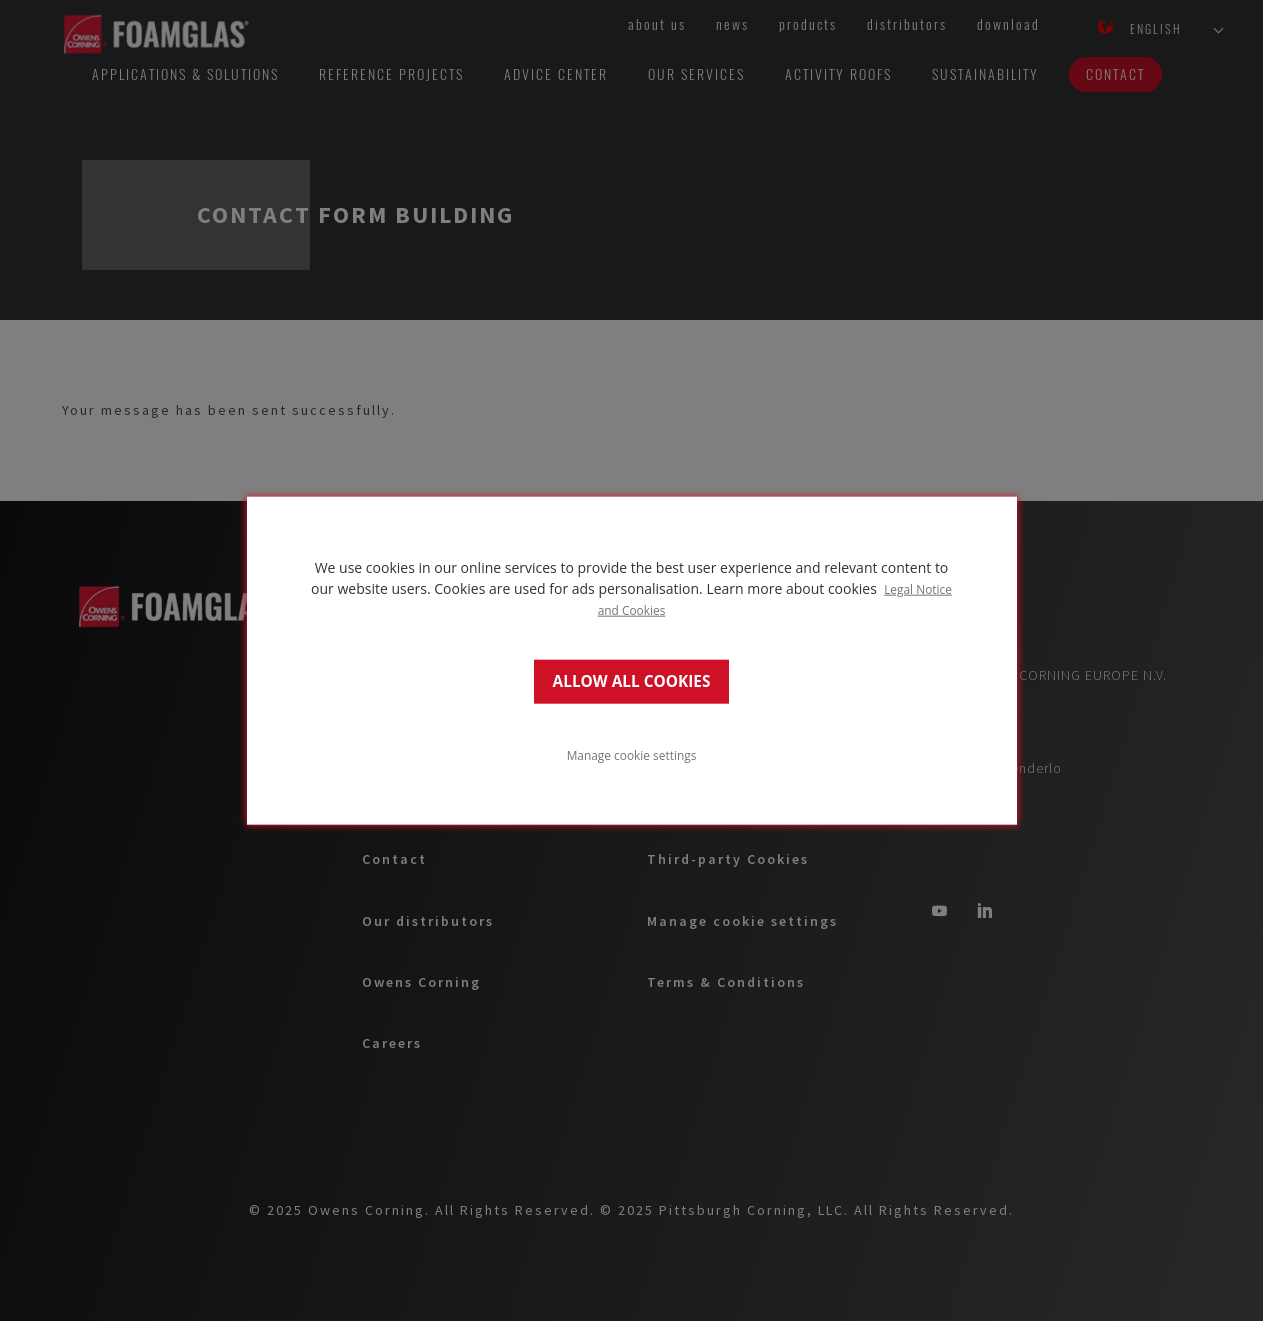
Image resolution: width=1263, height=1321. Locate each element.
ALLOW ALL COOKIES (632, 681)
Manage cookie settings (632, 755)
